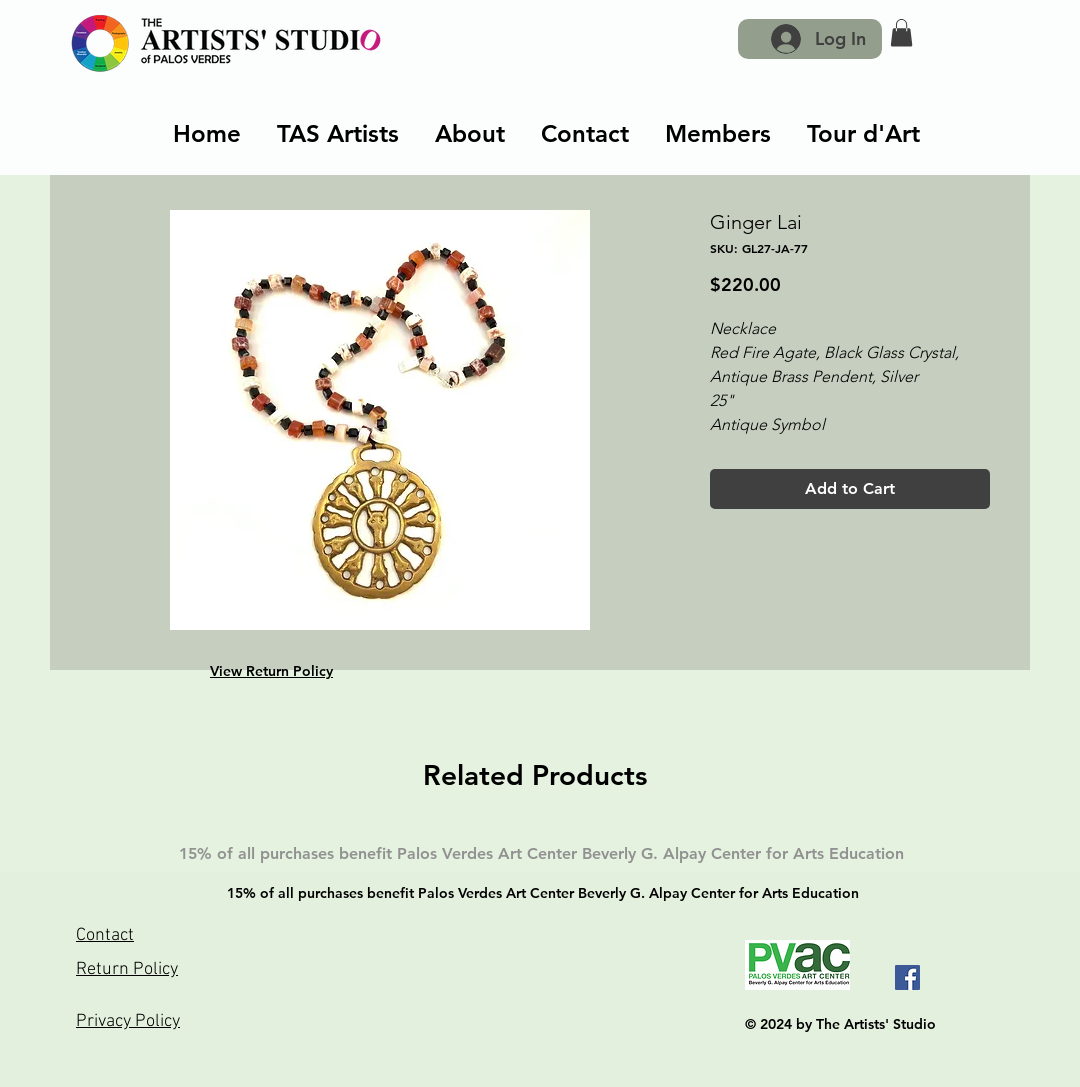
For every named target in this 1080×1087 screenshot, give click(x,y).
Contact (105, 935)
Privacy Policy (128, 1021)
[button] (901, 32)
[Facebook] (907, 977)
